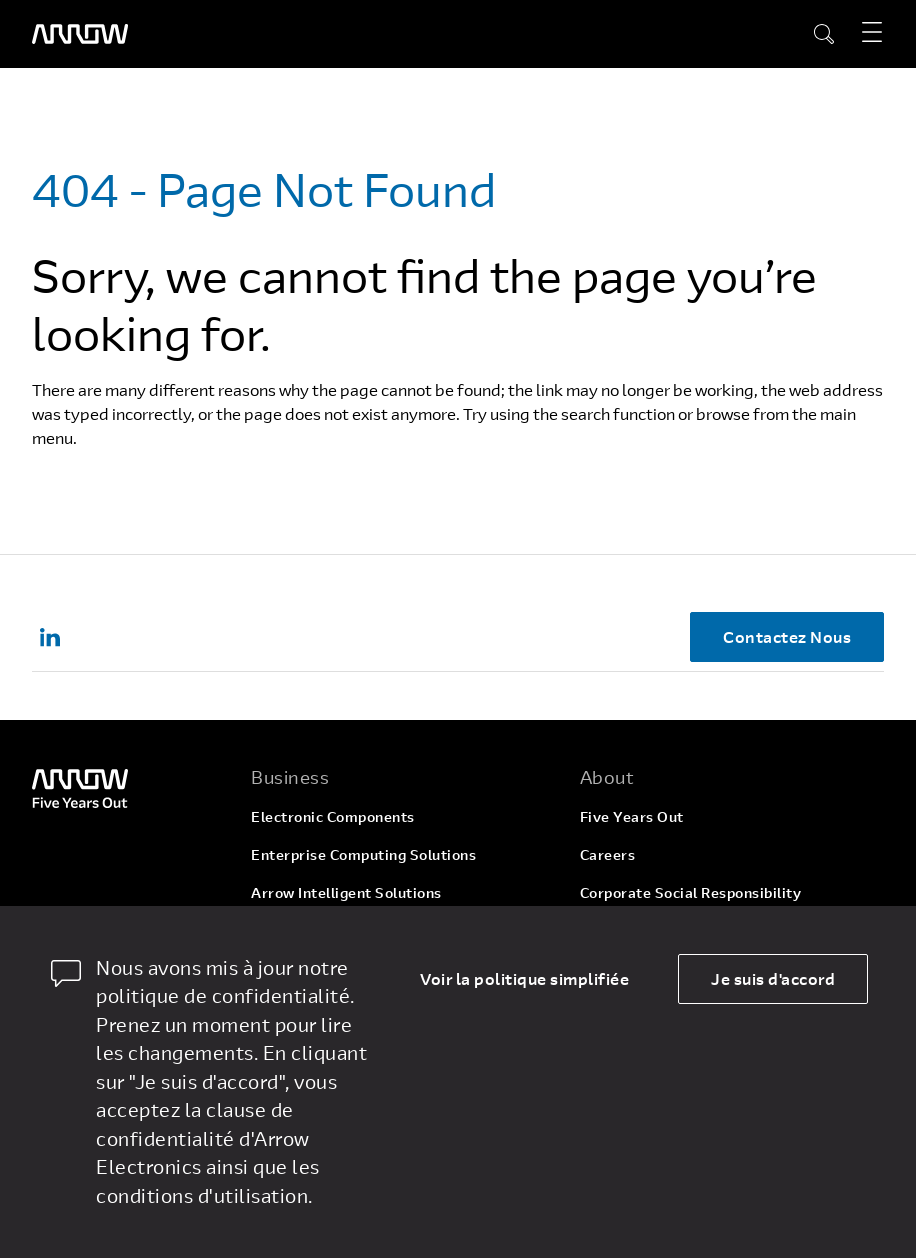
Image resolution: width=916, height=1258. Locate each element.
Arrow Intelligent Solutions (346, 892)
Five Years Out (632, 816)
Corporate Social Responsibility (691, 892)
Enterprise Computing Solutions (363, 854)
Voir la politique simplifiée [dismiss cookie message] (524, 978)
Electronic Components (333, 816)
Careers (608, 854)
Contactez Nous (787, 636)
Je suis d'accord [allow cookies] (773, 978)
